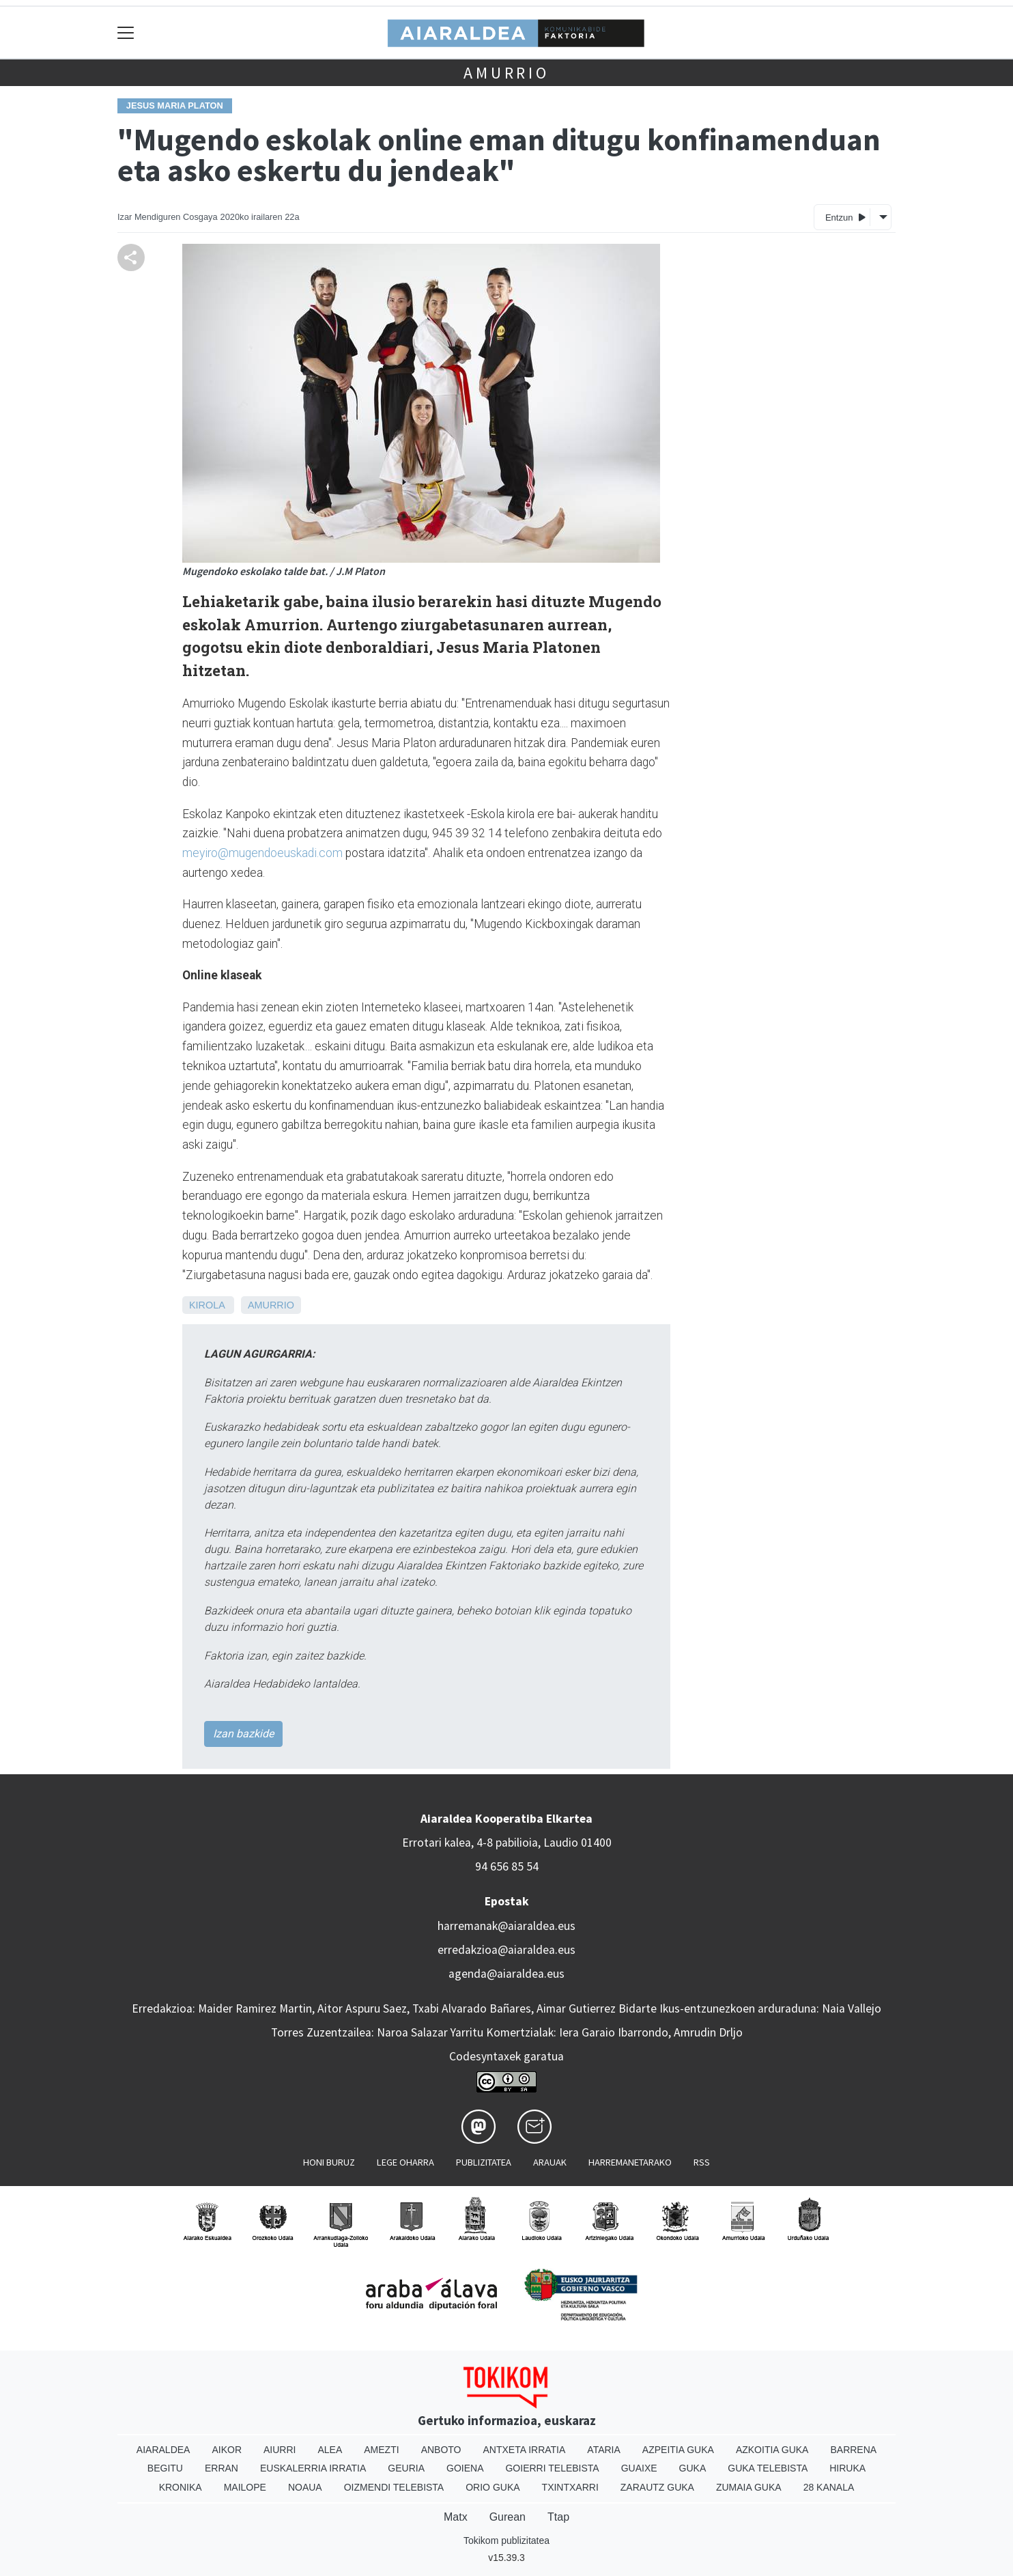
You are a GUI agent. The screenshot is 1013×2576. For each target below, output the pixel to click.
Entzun (845, 217)
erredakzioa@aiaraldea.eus (506, 1949)
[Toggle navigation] (126, 32)
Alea (329, 2449)
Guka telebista (768, 2468)
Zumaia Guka (749, 2487)
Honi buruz (329, 2162)
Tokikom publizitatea (506, 2540)
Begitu (165, 2468)
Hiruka (847, 2468)
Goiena (464, 2468)
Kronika (180, 2487)
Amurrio (506, 72)
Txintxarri (570, 2487)
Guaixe (639, 2468)
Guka (693, 2468)
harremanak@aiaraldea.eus (506, 1925)
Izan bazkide (243, 1733)
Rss (702, 2162)
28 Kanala (829, 2487)
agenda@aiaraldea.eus (506, 1973)
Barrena (853, 2449)
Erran (221, 2468)
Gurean (507, 2517)
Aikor (227, 2449)
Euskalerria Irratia (313, 2468)
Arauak (550, 2162)
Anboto (441, 2449)
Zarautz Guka (657, 2487)
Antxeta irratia (524, 2449)
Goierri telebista (552, 2468)
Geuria (406, 2468)
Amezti (381, 2449)
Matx (456, 2517)
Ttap (558, 2517)
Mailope (245, 2487)
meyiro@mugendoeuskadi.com (262, 853)
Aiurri (279, 2449)
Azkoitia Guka (772, 2449)
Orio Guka (492, 2487)
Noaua (305, 2487)
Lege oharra (405, 2162)
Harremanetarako (630, 2162)
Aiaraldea (163, 2449)
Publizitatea (483, 2162)
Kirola (207, 1305)
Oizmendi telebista (394, 2487)
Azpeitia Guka (678, 2449)
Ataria (603, 2449)
